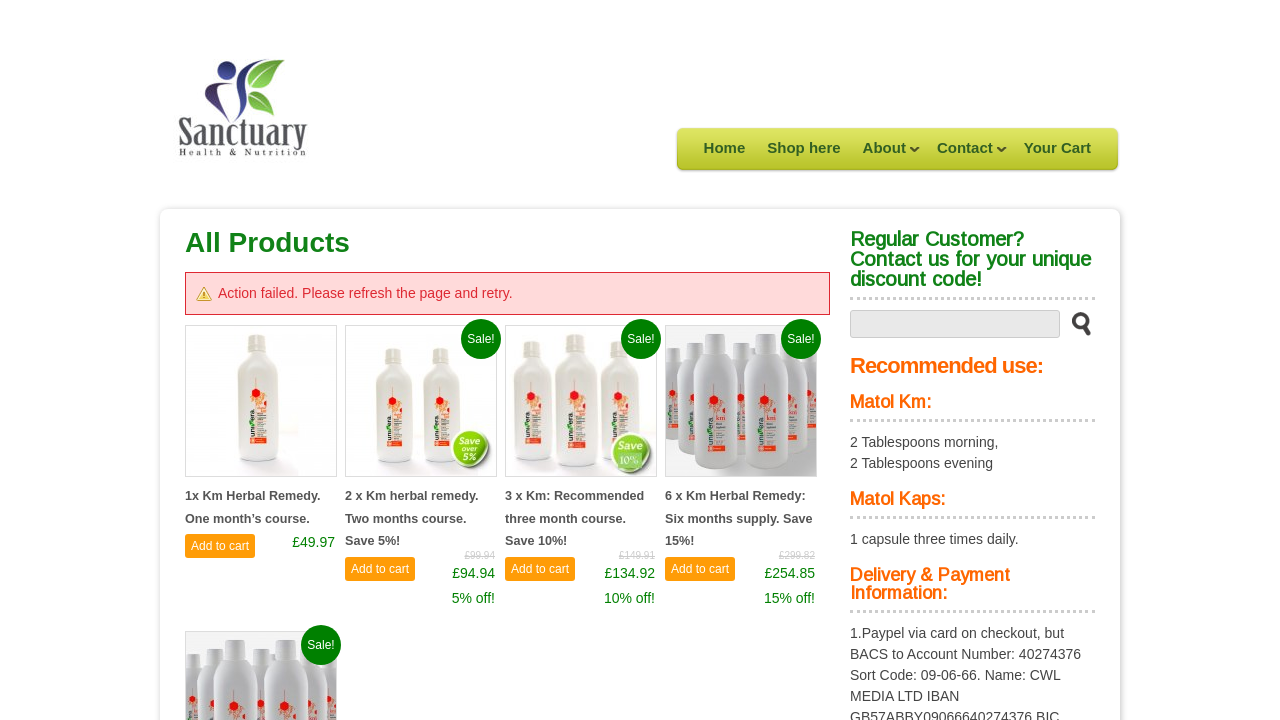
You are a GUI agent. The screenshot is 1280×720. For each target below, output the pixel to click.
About (886, 154)
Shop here (803, 147)
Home (725, 147)
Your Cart (1057, 147)
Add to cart (220, 546)
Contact (966, 154)
